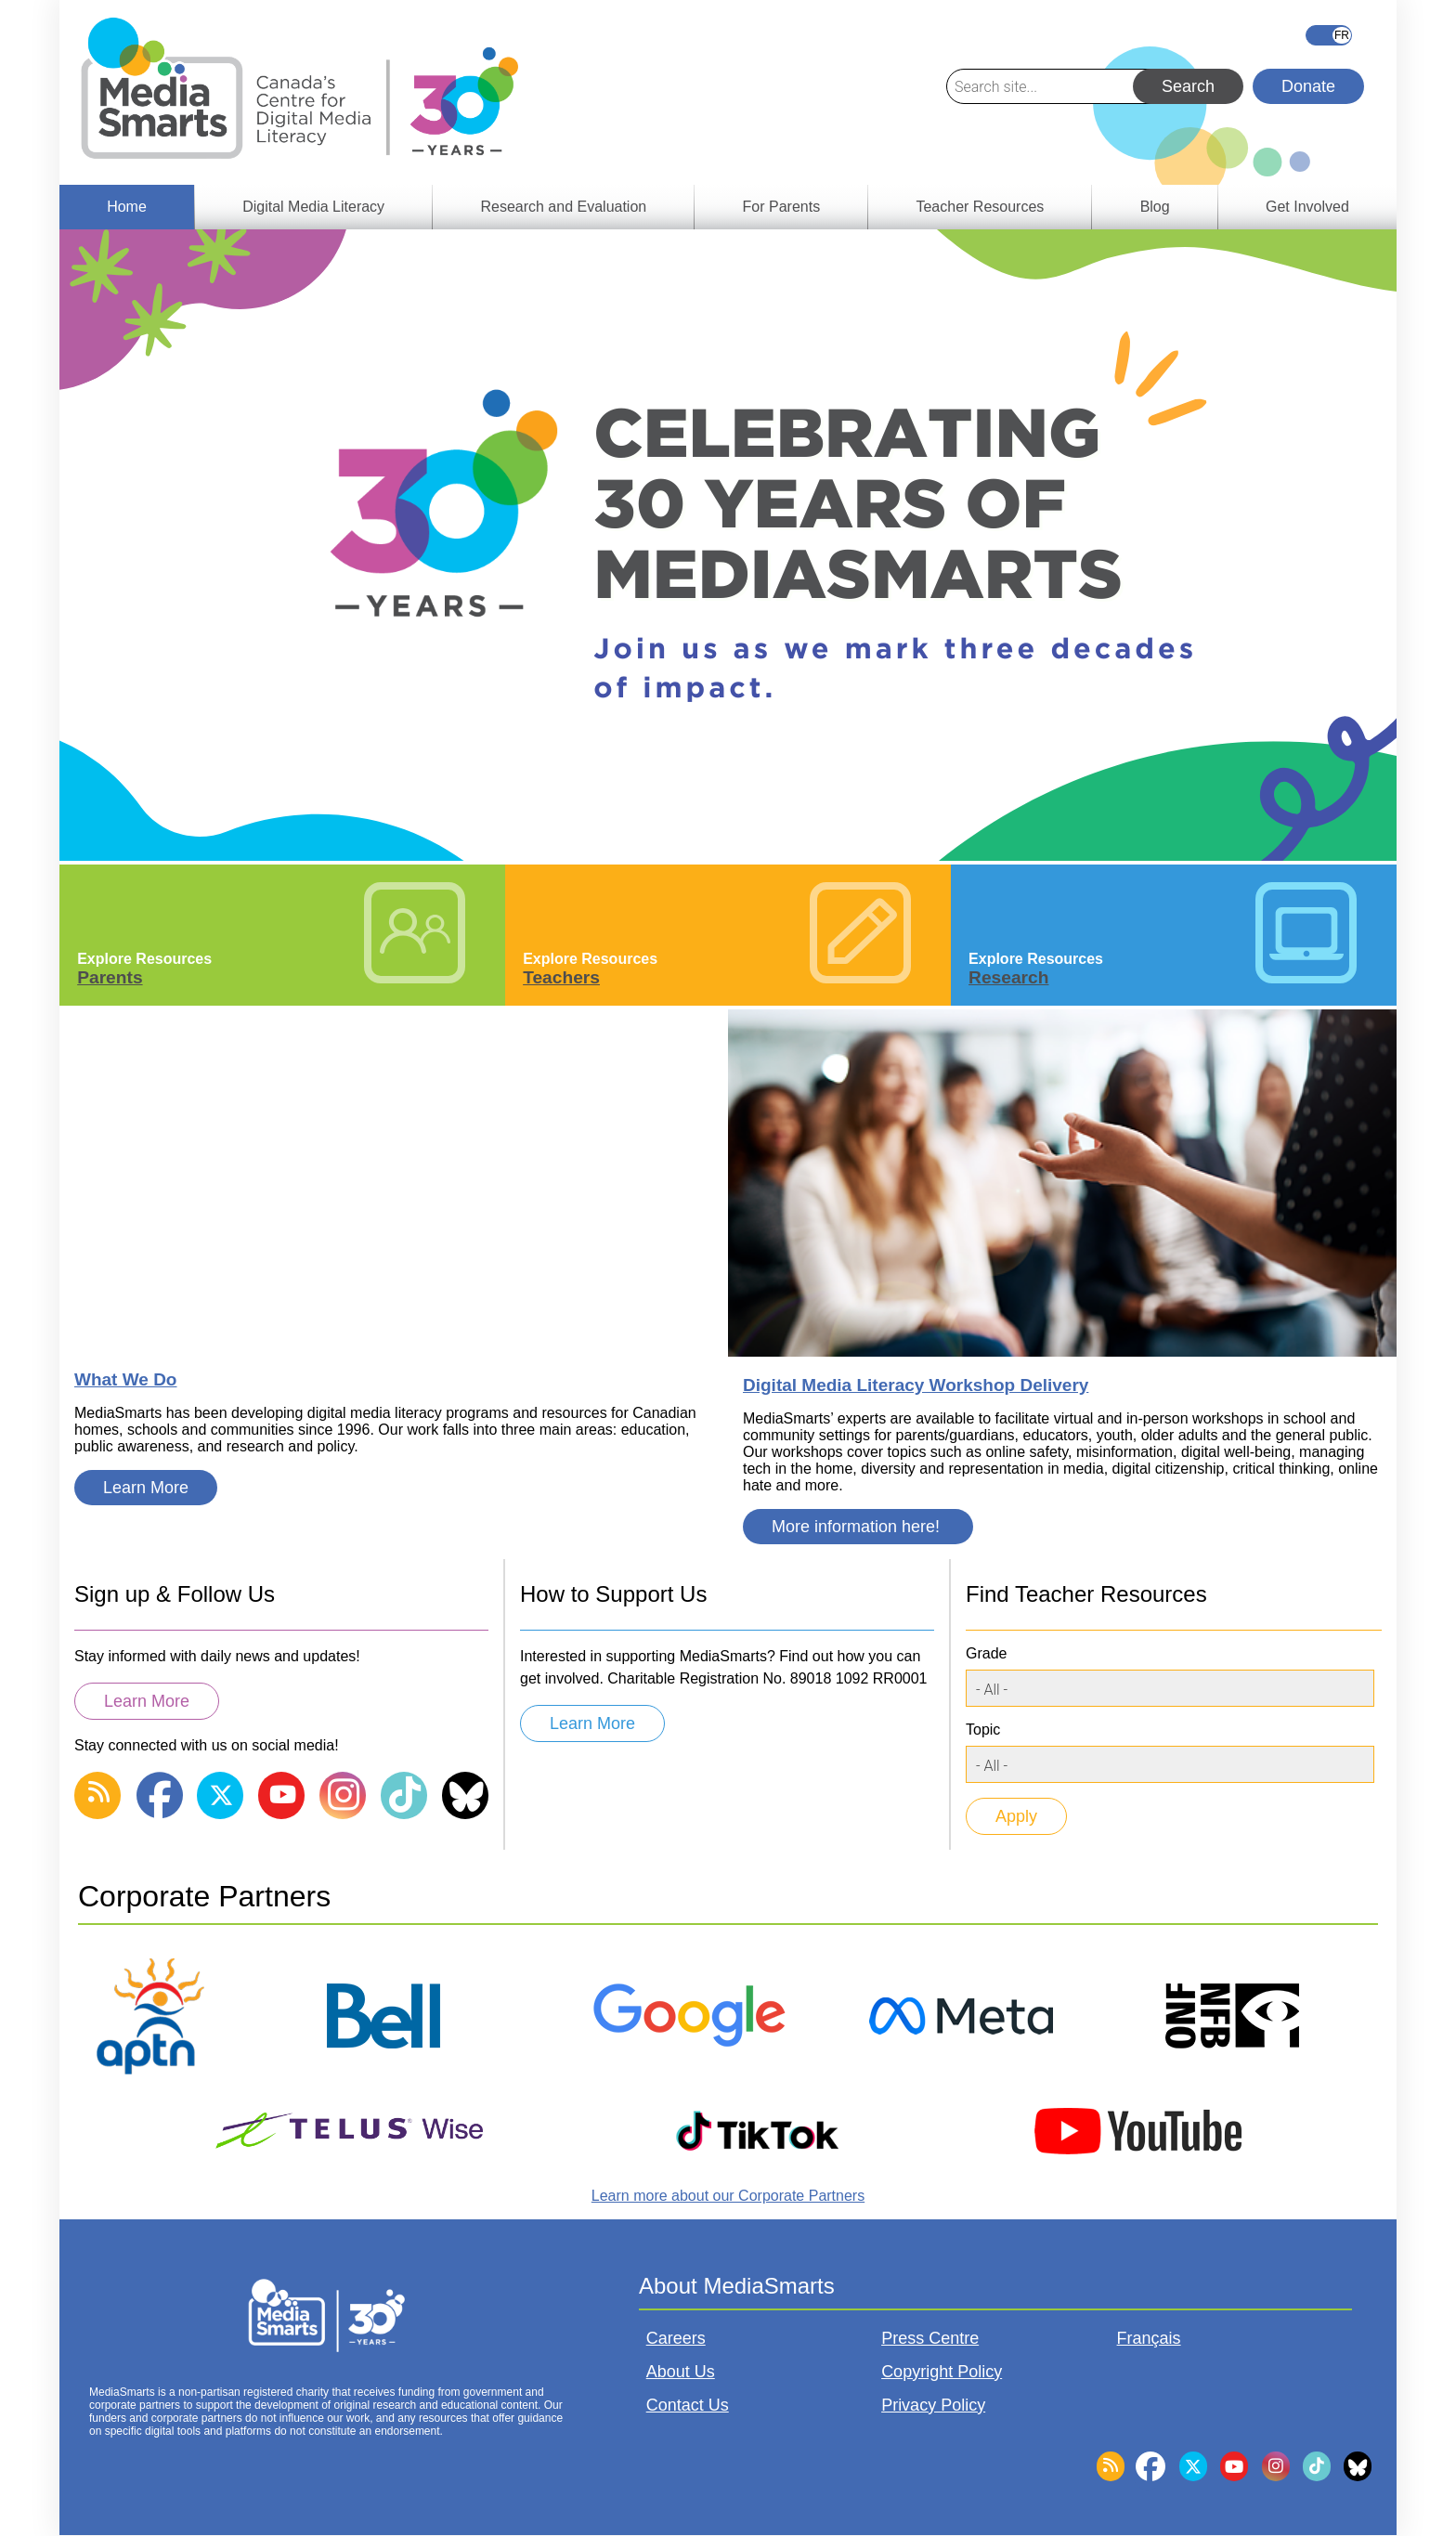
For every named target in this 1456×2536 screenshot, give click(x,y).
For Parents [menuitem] (782, 207)
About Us (680, 2371)
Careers (676, 2338)
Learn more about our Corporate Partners (728, 2196)
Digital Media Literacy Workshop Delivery (915, 1385)
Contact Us (687, 2405)
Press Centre (930, 2338)
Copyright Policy (941, 2371)
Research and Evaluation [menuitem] (563, 207)
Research (1008, 977)
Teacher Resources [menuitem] (980, 207)
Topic (983, 1729)
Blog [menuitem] (1155, 207)
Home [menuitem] (127, 207)
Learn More (145, 1487)
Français (1329, 35)
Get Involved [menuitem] (1307, 207)
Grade (986, 1653)
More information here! (858, 1526)
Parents (109, 977)
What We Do (125, 1379)
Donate (1308, 86)
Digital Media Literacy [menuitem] (313, 207)
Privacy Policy (933, 2405)
